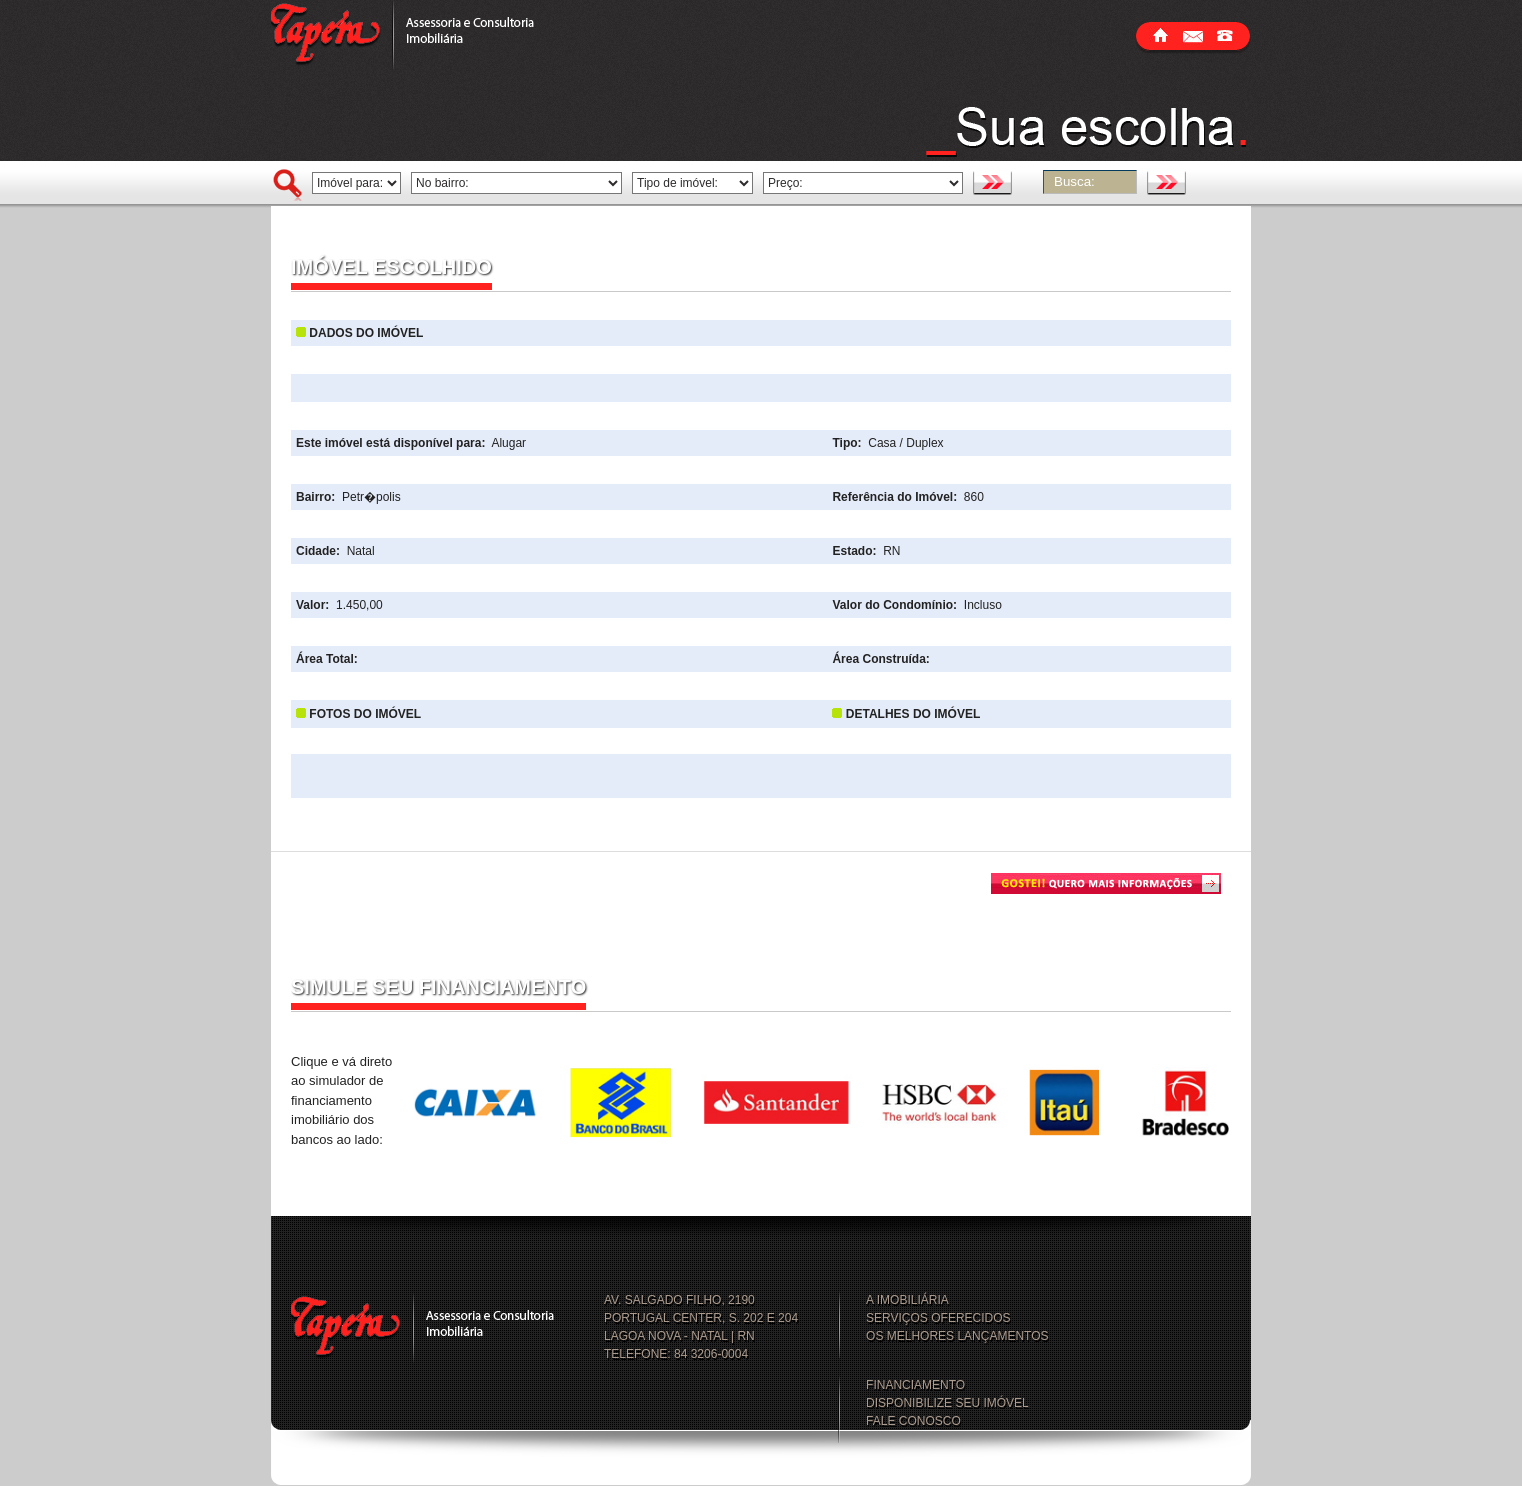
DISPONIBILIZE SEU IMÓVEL (947, 1403)
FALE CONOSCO (913, 1421)
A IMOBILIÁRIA (907, 1300)
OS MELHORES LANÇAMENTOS (957, 1336)
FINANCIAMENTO (915, 1385)
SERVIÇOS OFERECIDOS (938, 1318)
